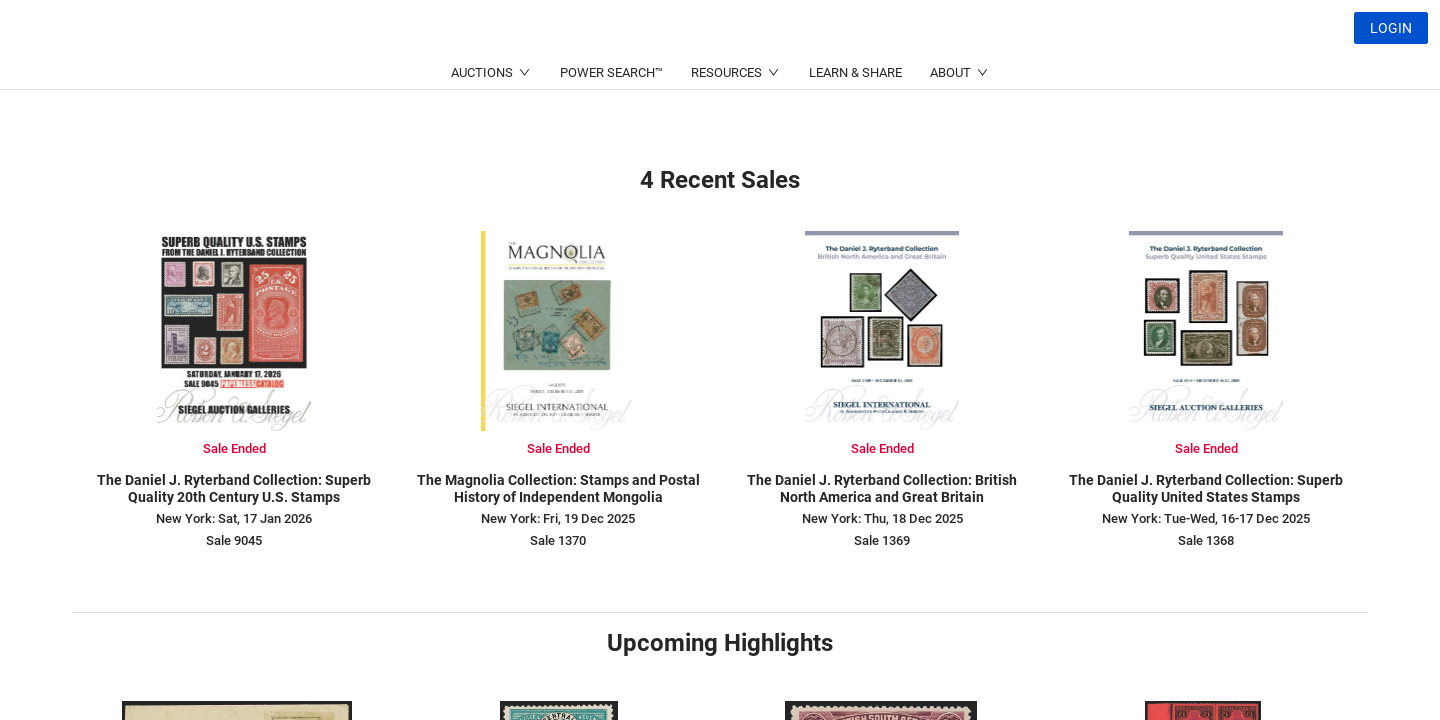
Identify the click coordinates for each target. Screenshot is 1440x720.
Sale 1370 (558, 540)
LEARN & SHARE (855, 120)
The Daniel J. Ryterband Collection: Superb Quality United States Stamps (1206, 488)
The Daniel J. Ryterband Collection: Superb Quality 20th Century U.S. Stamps (234, 488)
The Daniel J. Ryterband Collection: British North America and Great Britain (882, 488)
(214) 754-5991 (654, 75)
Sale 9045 (234, 540)
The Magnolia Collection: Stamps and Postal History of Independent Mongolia (558, 488)
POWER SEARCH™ (611, 120)
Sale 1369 (882, 540)
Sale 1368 (1206, 540)
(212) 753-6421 (460, 75)
